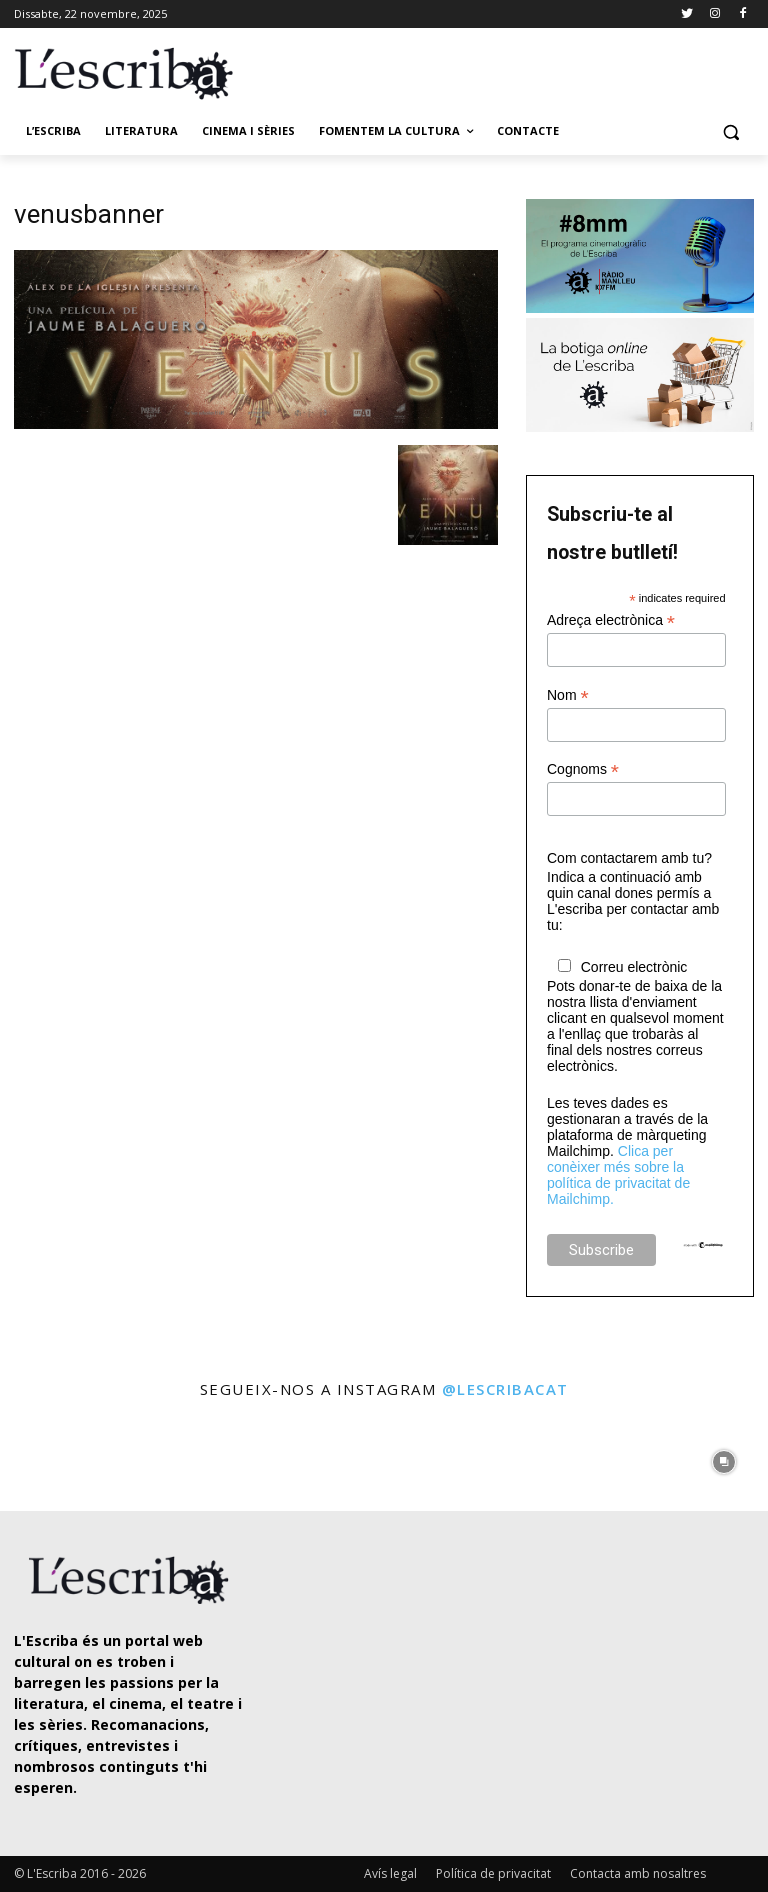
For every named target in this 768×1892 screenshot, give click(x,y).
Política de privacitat (493, 1873)
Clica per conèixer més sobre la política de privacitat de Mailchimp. (618, 1175)
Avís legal (390, 1873)
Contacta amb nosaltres (638, 1873)
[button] (730, 131)
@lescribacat (505, 1389)
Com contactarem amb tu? (629, 858)
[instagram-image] (43, 1457)
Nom (568, 695)
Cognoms (583, 769)
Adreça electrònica (611, 620)
